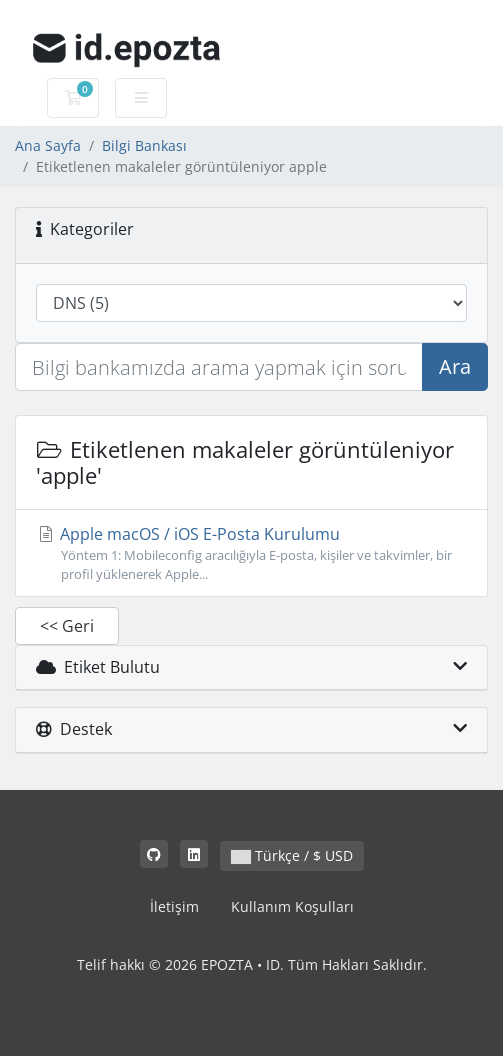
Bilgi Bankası (144, 145)
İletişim (174, 906)
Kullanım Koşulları (292, 906)
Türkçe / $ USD (292, 855)
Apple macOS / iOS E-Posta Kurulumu (251, 553)
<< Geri (67, 626)
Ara (455, 366)
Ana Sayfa (48, 145)
